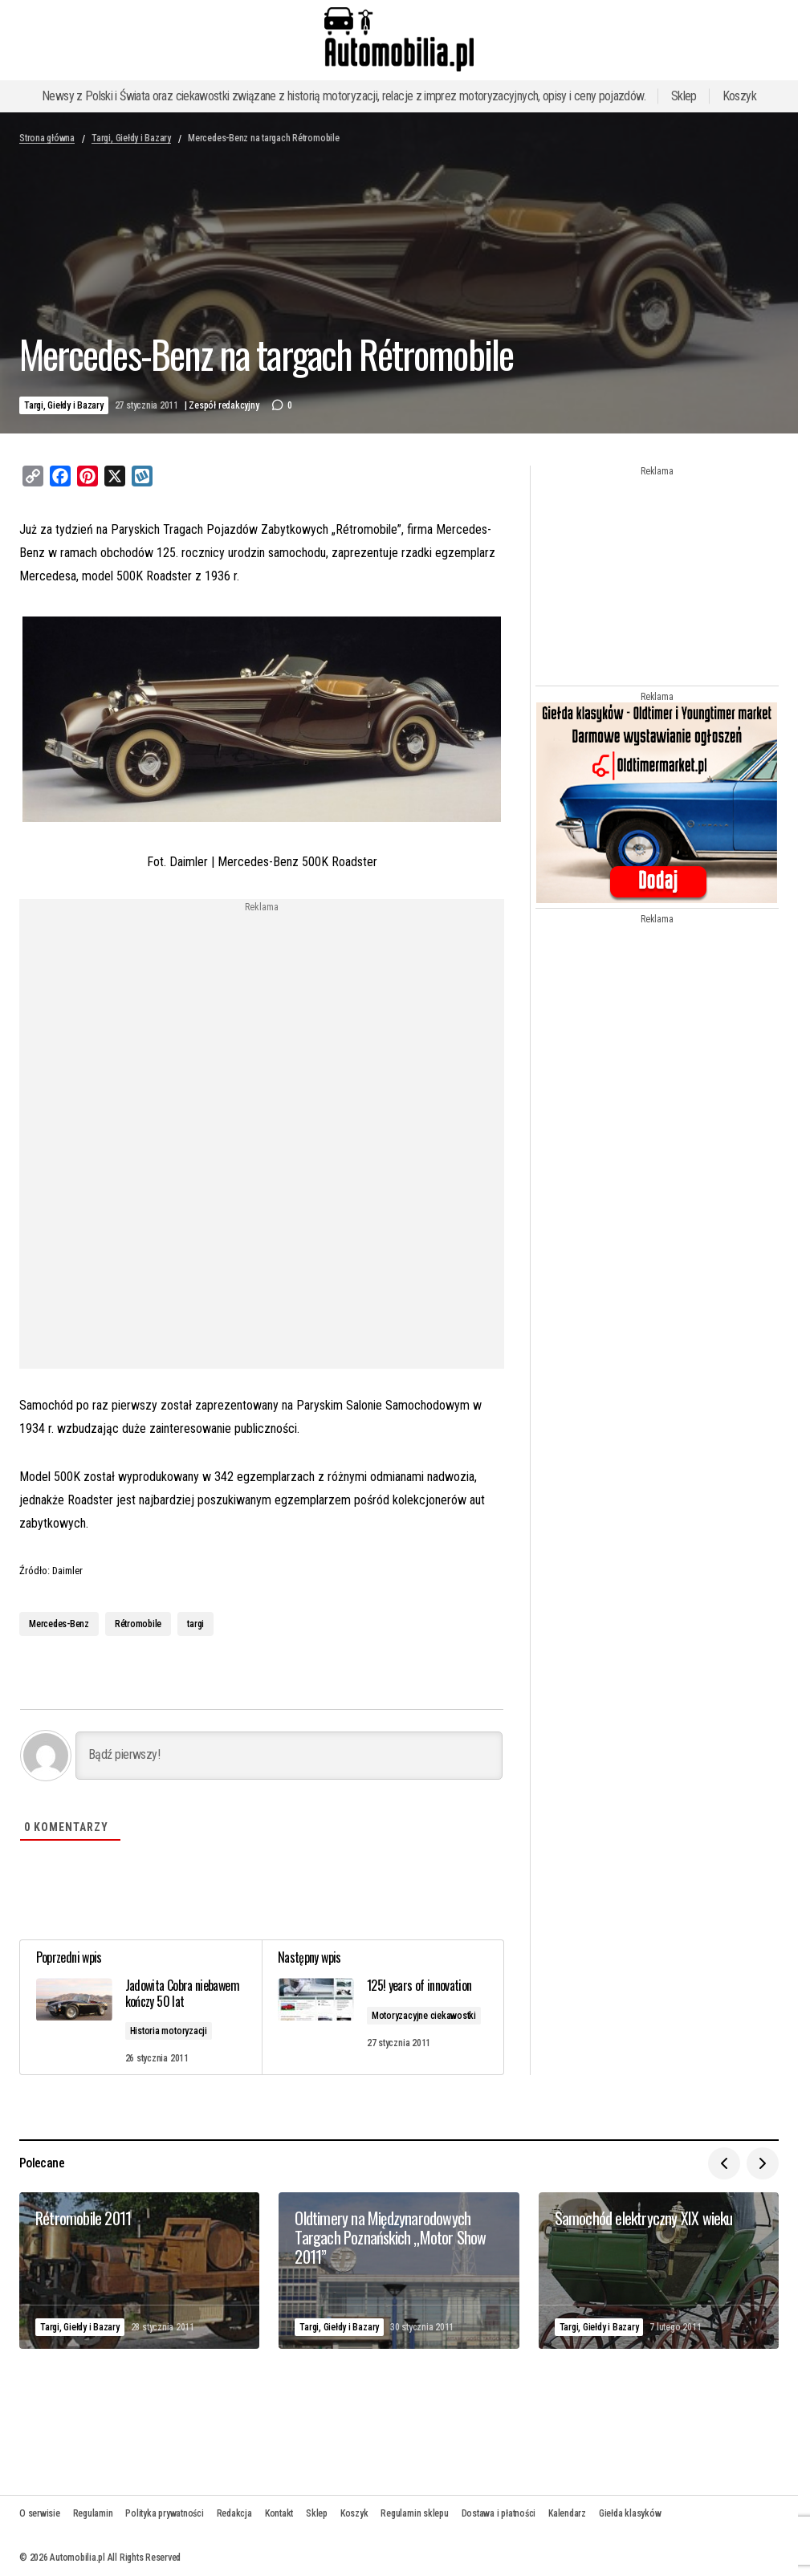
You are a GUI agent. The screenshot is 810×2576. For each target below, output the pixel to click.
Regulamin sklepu (414, 2513)
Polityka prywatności (164, 2513)
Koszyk (739, 96)
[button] (724, 2162)
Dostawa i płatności (498, 2513)
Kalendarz (567, 2513)
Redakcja (234, 2513)
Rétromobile (138, 1624)
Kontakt (279, 2513)
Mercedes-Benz (59, 1624)
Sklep (684, 96)
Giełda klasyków (630, 2513)
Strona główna (47, 138)
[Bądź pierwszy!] (289, 1756)
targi (195, 1624)
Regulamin (93, 2513)
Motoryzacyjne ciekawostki (424, 2015)
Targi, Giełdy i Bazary (131, 138)
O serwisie (39, 2513)
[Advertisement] (261, 1025)
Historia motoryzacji (168, 2031)
